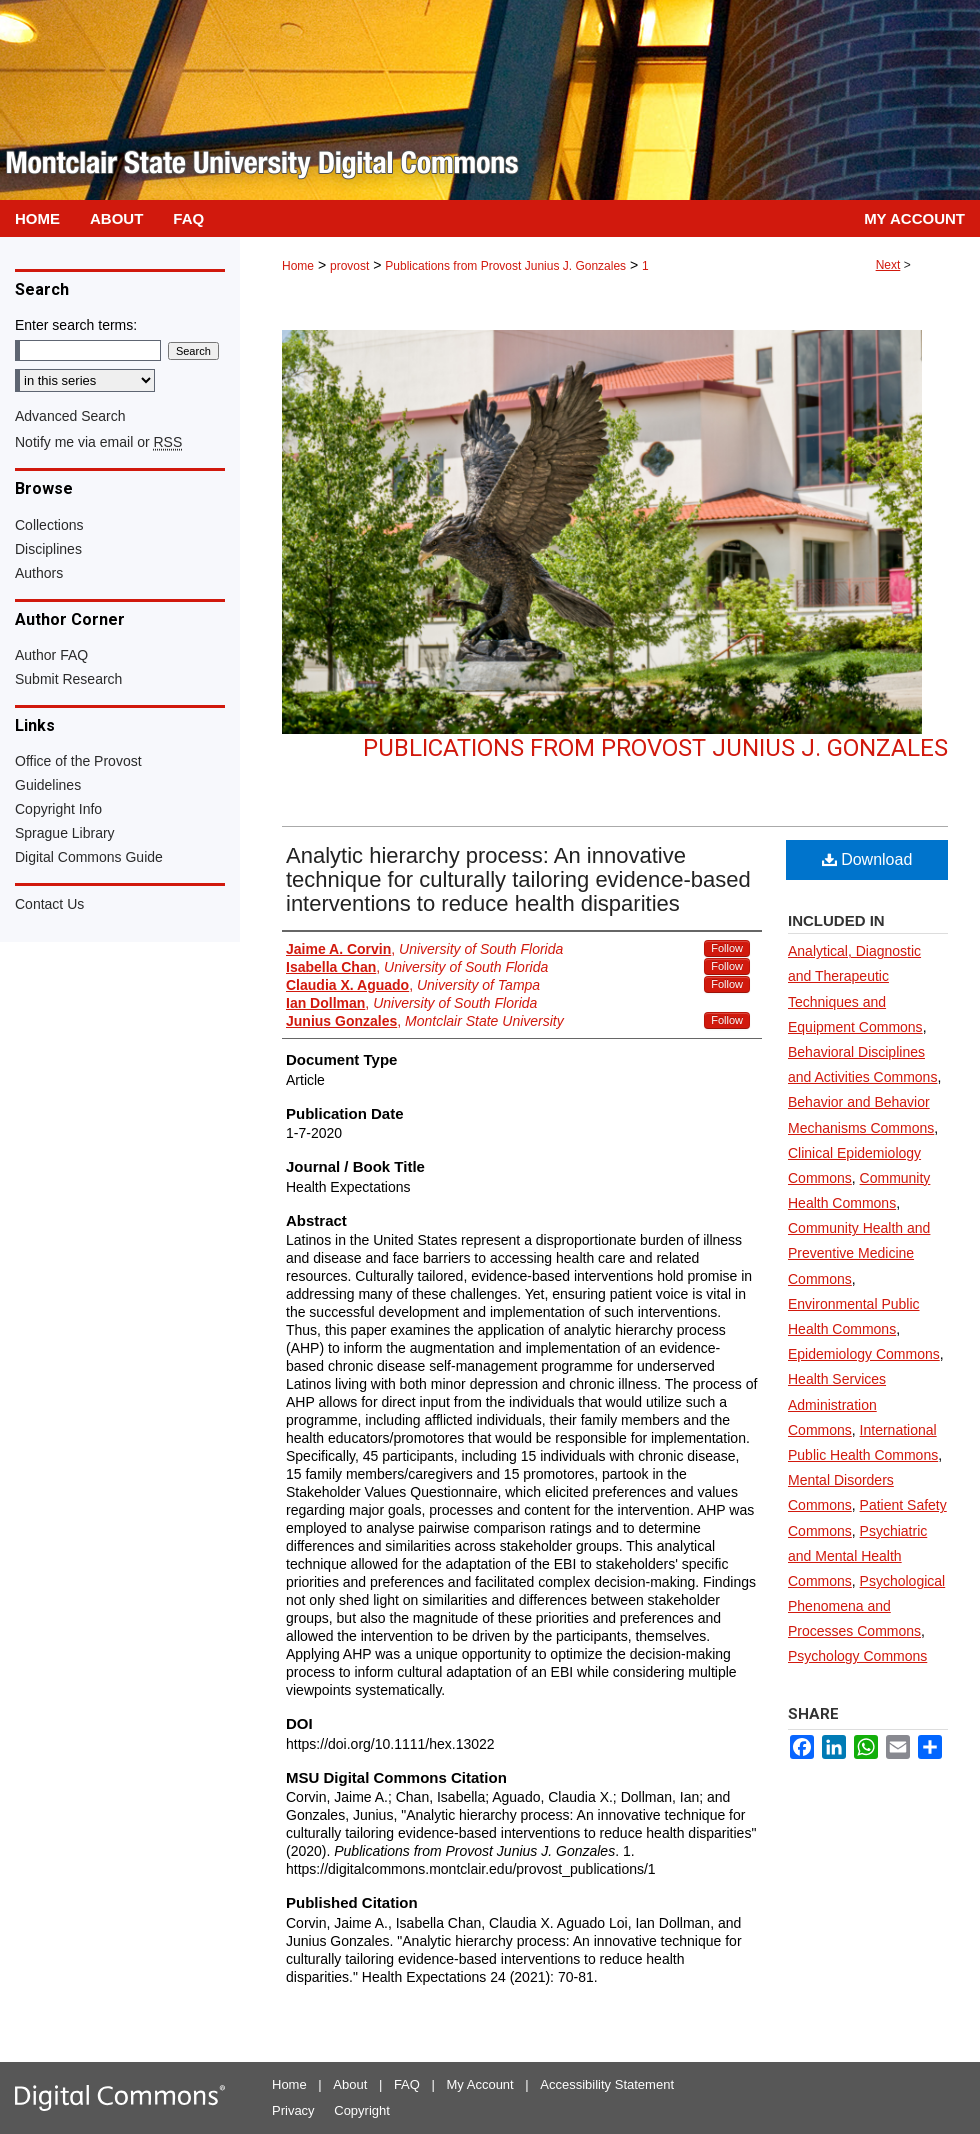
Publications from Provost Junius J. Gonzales (505, 266)
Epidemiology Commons (864, 1354)
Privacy (293, 2110)
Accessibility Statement (607, 2084)
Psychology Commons (857, 1656)
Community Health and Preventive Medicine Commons (859, 1253)
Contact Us (49, 904)
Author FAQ (51, 655)
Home (298, 266)
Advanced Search (70, 416)
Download (867, 859)
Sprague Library (65, 833)
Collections (49, 525)
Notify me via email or (98, 442)
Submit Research (68, 679)
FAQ (407, 2084)
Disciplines (48, 549)
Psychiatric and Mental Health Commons (857, 1556)
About (350, 2084)
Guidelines (48, 785)
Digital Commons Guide (89, 857)
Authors (39, 573)
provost (349, 266)
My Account (480, 2084)
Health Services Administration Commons (837, 1404)
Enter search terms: (76, 325)
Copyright (362, 2110)
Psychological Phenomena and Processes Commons (866, 1606)
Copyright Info (58, 809)
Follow (727, 948)
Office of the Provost (78, 761)
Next (888, 265)
